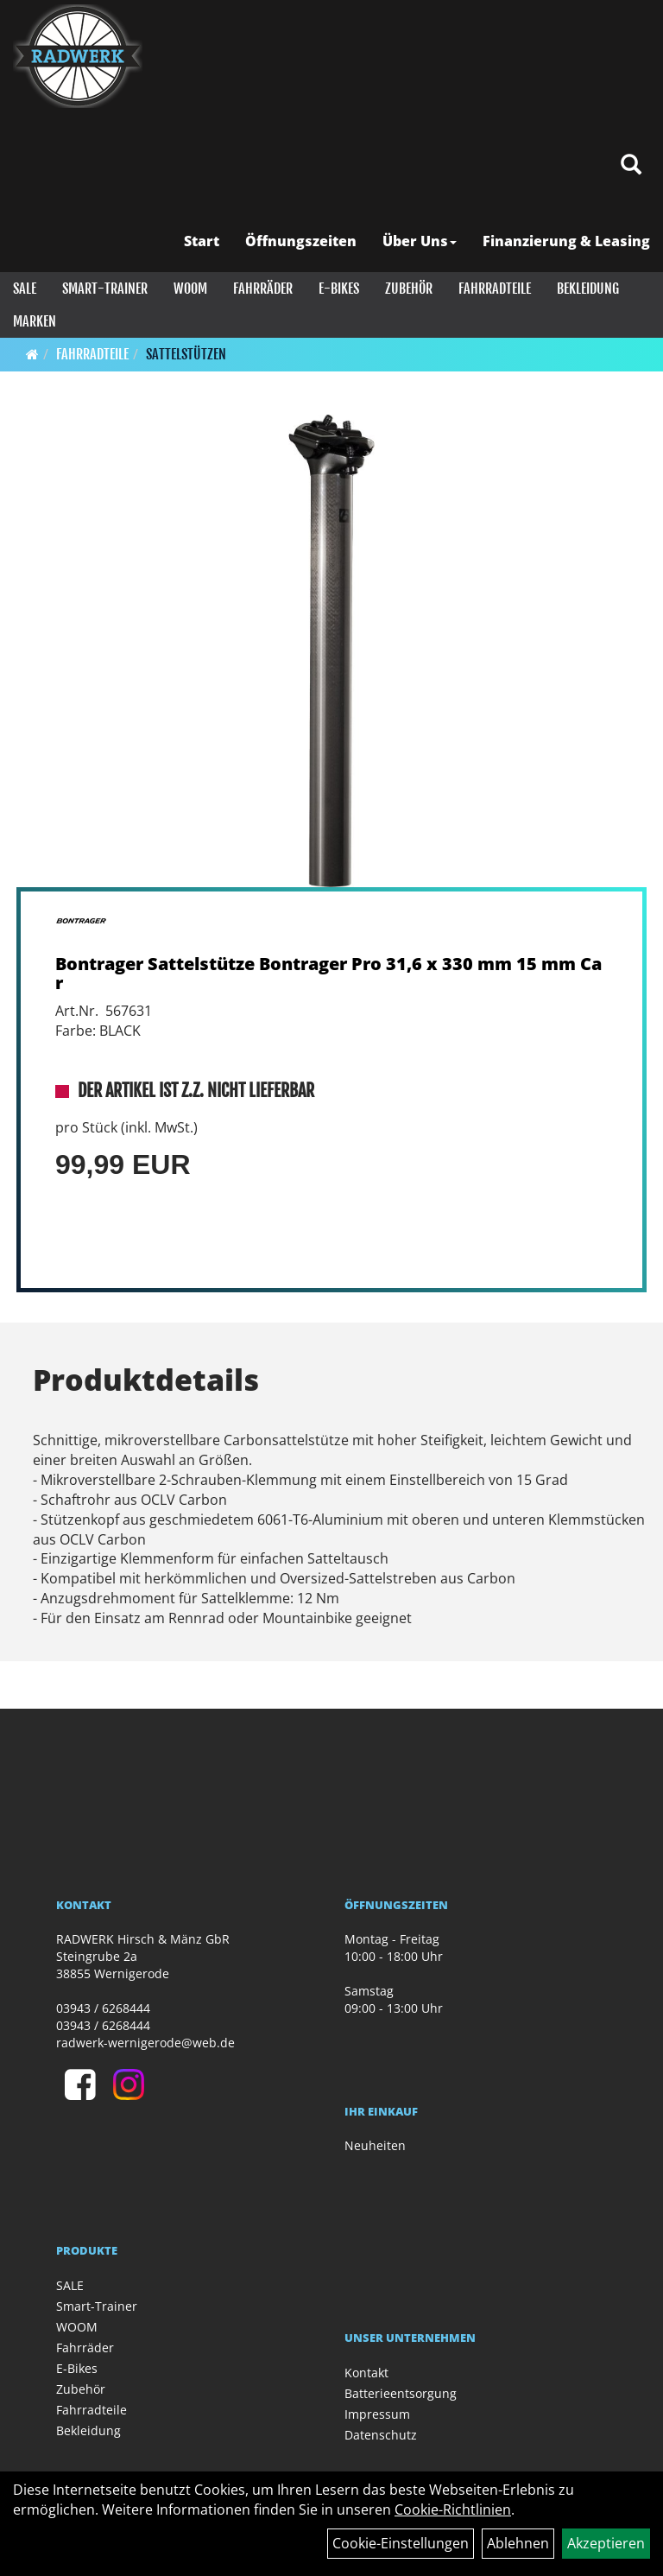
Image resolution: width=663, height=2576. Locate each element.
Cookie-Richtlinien (453, 2509)
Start (201, 241)
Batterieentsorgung (400, 2393)
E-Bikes (339, 288)
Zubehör (409, 288)
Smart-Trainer (105, 288)
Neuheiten (375, 2145)
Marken (34, 321)
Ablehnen (518, 2543)
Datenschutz (380, 2435)
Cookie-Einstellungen (400, 2543)
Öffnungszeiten (301, 241)
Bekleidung (588, 288)
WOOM (190, 288)
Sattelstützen (186, 354)
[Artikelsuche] (631, 165)
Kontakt (366, 2372)
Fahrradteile (494, 288)
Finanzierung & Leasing (566, 241)
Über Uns (419, 241)
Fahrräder (263, 288)
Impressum (377, 2414)
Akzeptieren (606, 2543)
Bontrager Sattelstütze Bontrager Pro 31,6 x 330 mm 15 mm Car (328, 973)
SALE (24, 288)
